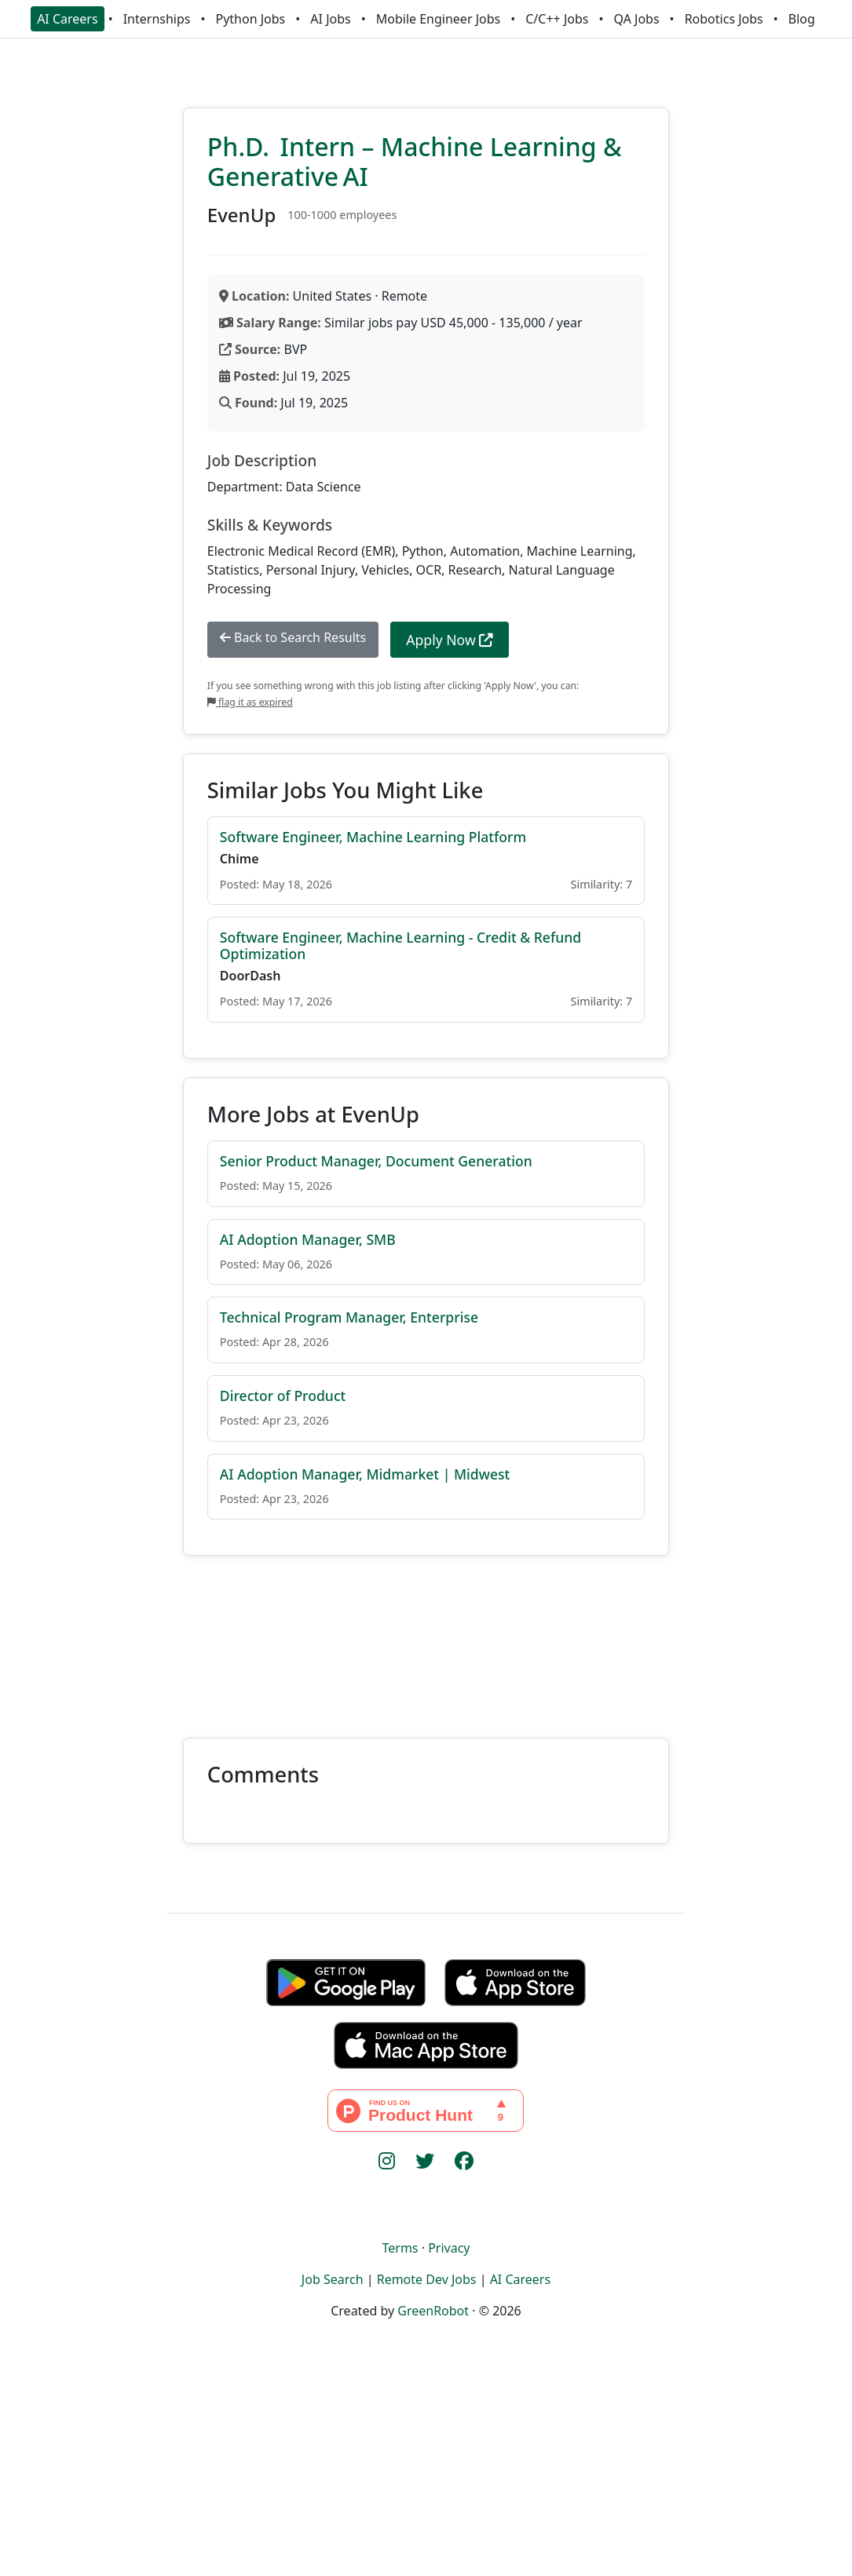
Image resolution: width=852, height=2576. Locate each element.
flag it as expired (250, 702)
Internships (157, 18)
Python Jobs (251, 18)
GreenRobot (433, 2310)
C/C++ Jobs (556, 18)
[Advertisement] (426, 1637)
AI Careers (67, 18)
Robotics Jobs (724, 18)
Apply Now (449, 639)
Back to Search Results (293, 637)
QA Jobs (636, 18)
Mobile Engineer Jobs (438, 18)
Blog (801, 18)
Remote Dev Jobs (427, 2279)
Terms (400, 2248)
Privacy (449, 2248)
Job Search (333, 2279)
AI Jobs (330, 18)
